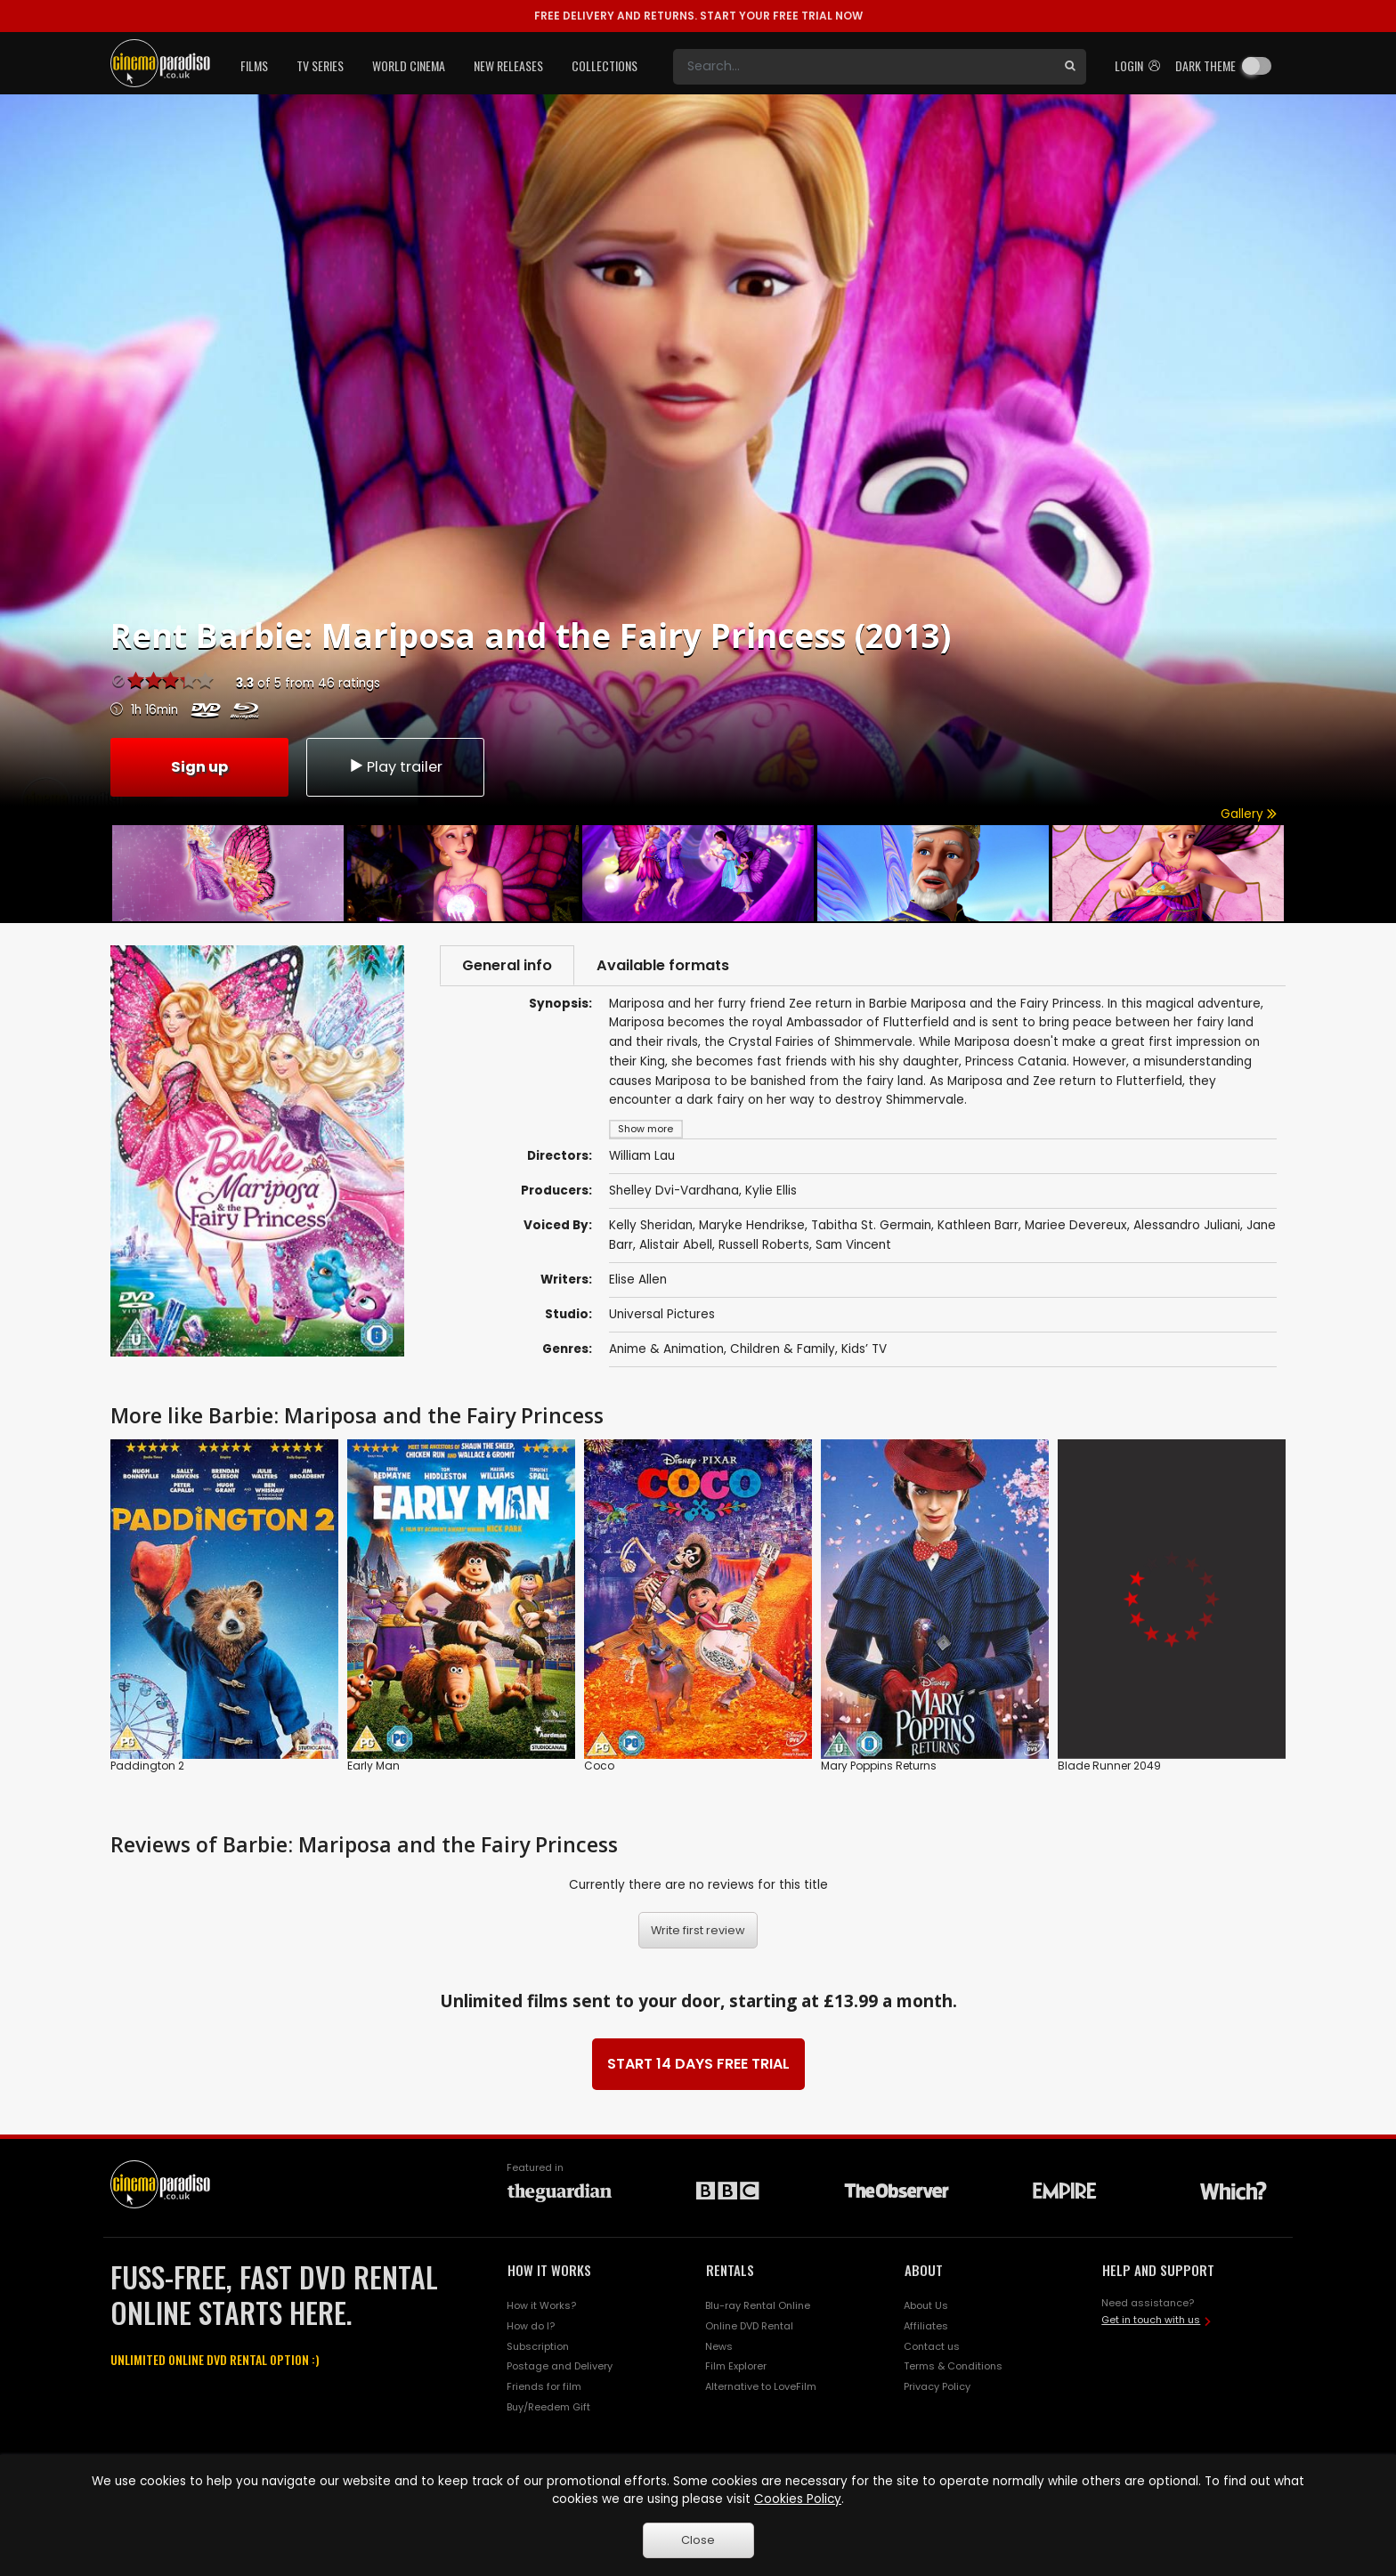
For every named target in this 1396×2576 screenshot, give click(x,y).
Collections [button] (604, 65)
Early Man (373, 1765)
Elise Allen (638, 1280)
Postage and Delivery (560, 2367)
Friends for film (544, 2387)
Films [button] (254, 65)
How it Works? (541, 2305)
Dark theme (1205, 65)
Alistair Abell (675, 1245)
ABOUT (924, 2270)
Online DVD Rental (749, 2326)
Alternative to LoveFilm (760, 2387)
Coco (599, 1765)
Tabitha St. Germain (871, 1226)
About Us (926, 2305)
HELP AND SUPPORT (1158, 2270)
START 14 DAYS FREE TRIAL (698, 2064)
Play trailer (395, 766)
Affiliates (926, 2326)
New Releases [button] (508, 65)
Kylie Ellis (771, 1191)
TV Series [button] (320, 65)
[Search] (863, 67)
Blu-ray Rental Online (757, 2305)
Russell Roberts (763, 1245)
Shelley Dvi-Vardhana (674, 1191)
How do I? (531, 2326)
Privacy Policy (937, 2387)
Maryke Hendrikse (752, 1226)
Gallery (1249, 814)
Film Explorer (736, 2367)
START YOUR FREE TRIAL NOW (698, 15)
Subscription (538, 2346)
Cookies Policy (797, 2499)
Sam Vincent (853, 1245)
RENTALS (730, 2270)
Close (698, 2540)
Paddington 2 (147, 1765)
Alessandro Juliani (1186, 1226)
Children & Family (782, 1349)
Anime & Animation (666, 1349)
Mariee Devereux (1076, 1226)
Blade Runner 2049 (1109, 1765)
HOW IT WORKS (549, 2270)
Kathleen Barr (978, 1226)
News (719, 2346)
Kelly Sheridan (651, 1226)
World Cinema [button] (408, 65)
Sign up (199, 766)
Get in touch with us (1150, 2320)
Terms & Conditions (953, 2367)
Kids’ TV (864, 1349)
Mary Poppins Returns (879, 1765)
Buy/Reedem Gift (548, 2408)
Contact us (932, 2346)
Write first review (698, 1931)
